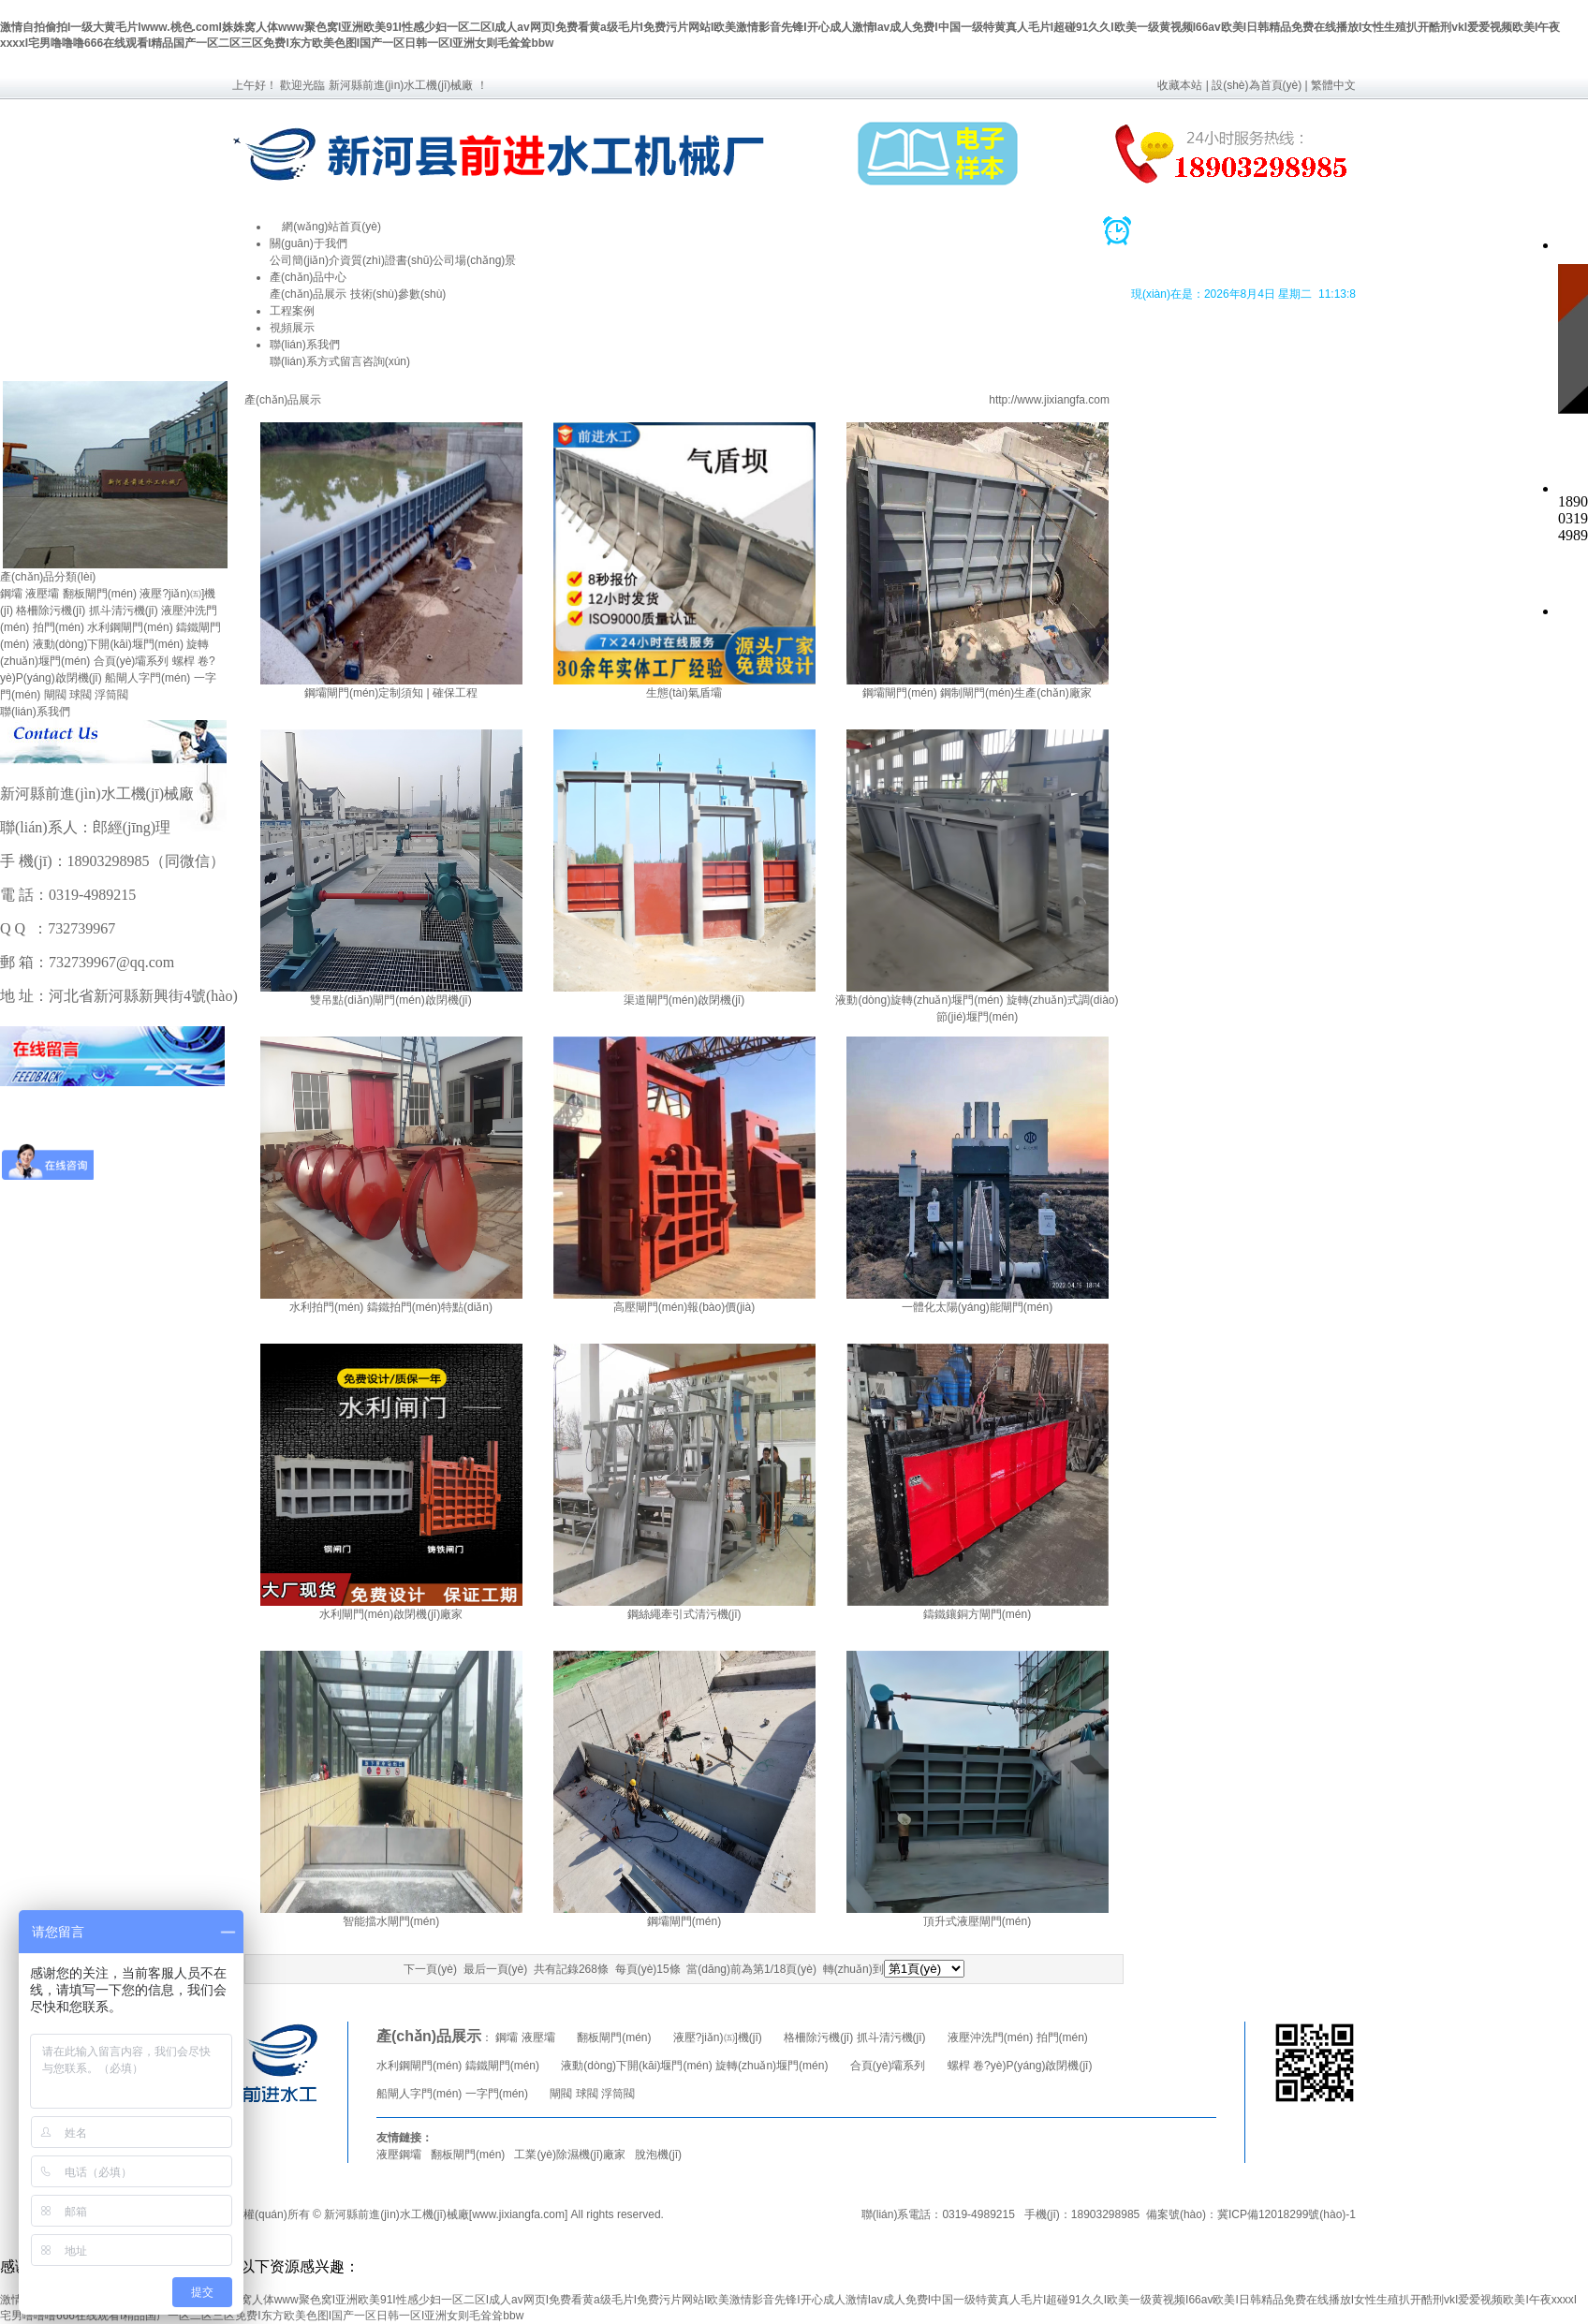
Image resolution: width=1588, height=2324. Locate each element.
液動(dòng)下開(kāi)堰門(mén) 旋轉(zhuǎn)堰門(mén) (694, 2065)
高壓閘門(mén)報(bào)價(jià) (684, 1307)
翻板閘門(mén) (100, 593)
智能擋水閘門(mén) (391, 1921)
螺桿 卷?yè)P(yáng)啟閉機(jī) (1020, 2065)
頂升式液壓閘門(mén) (977, 1921)
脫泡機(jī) (658, 2154)
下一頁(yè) (430, 1969)
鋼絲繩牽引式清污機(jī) (684, 1614)
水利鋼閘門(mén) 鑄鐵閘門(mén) (457, 2065)
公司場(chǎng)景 (474, 260)
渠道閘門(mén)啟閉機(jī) (684, 1000)
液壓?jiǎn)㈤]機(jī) (717, 2037)
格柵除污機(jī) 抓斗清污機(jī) (86, 610)
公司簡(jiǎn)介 (305, 260)
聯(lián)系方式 (305, 361)
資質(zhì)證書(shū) (386, 260)
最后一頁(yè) (495, 1969)
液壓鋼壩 (398, 2154)
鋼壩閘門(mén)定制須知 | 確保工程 (391, 692)
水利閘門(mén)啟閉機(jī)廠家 (391, 1614)
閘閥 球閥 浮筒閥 (86, 694)
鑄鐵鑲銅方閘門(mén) (977, 1614)
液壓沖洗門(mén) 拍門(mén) (1018, 2037)
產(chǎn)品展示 (308, 294)
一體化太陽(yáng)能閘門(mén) (977, 1307)
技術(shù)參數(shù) (398, 294)
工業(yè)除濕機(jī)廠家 (569, 2154)
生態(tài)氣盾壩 (684, 692)
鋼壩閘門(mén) (684, 1921)
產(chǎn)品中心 (308, 277)
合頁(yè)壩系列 (131, 661)
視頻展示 (292, 327)
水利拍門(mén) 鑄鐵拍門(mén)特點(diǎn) (391, 1307)
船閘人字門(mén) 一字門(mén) (452, 2093)
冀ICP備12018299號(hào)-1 (1286, 2214)
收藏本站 (1179, 85)
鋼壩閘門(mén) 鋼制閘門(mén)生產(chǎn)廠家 (976, 692)
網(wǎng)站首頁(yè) (325, 226)
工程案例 (292, 310)
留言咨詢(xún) (375, 361)
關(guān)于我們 (308, 243)
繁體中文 (1333, 85)
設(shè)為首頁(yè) (1256, 85)
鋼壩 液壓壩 (29, 593)
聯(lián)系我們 (305, 344)
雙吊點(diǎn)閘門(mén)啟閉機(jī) (390, 1000)
